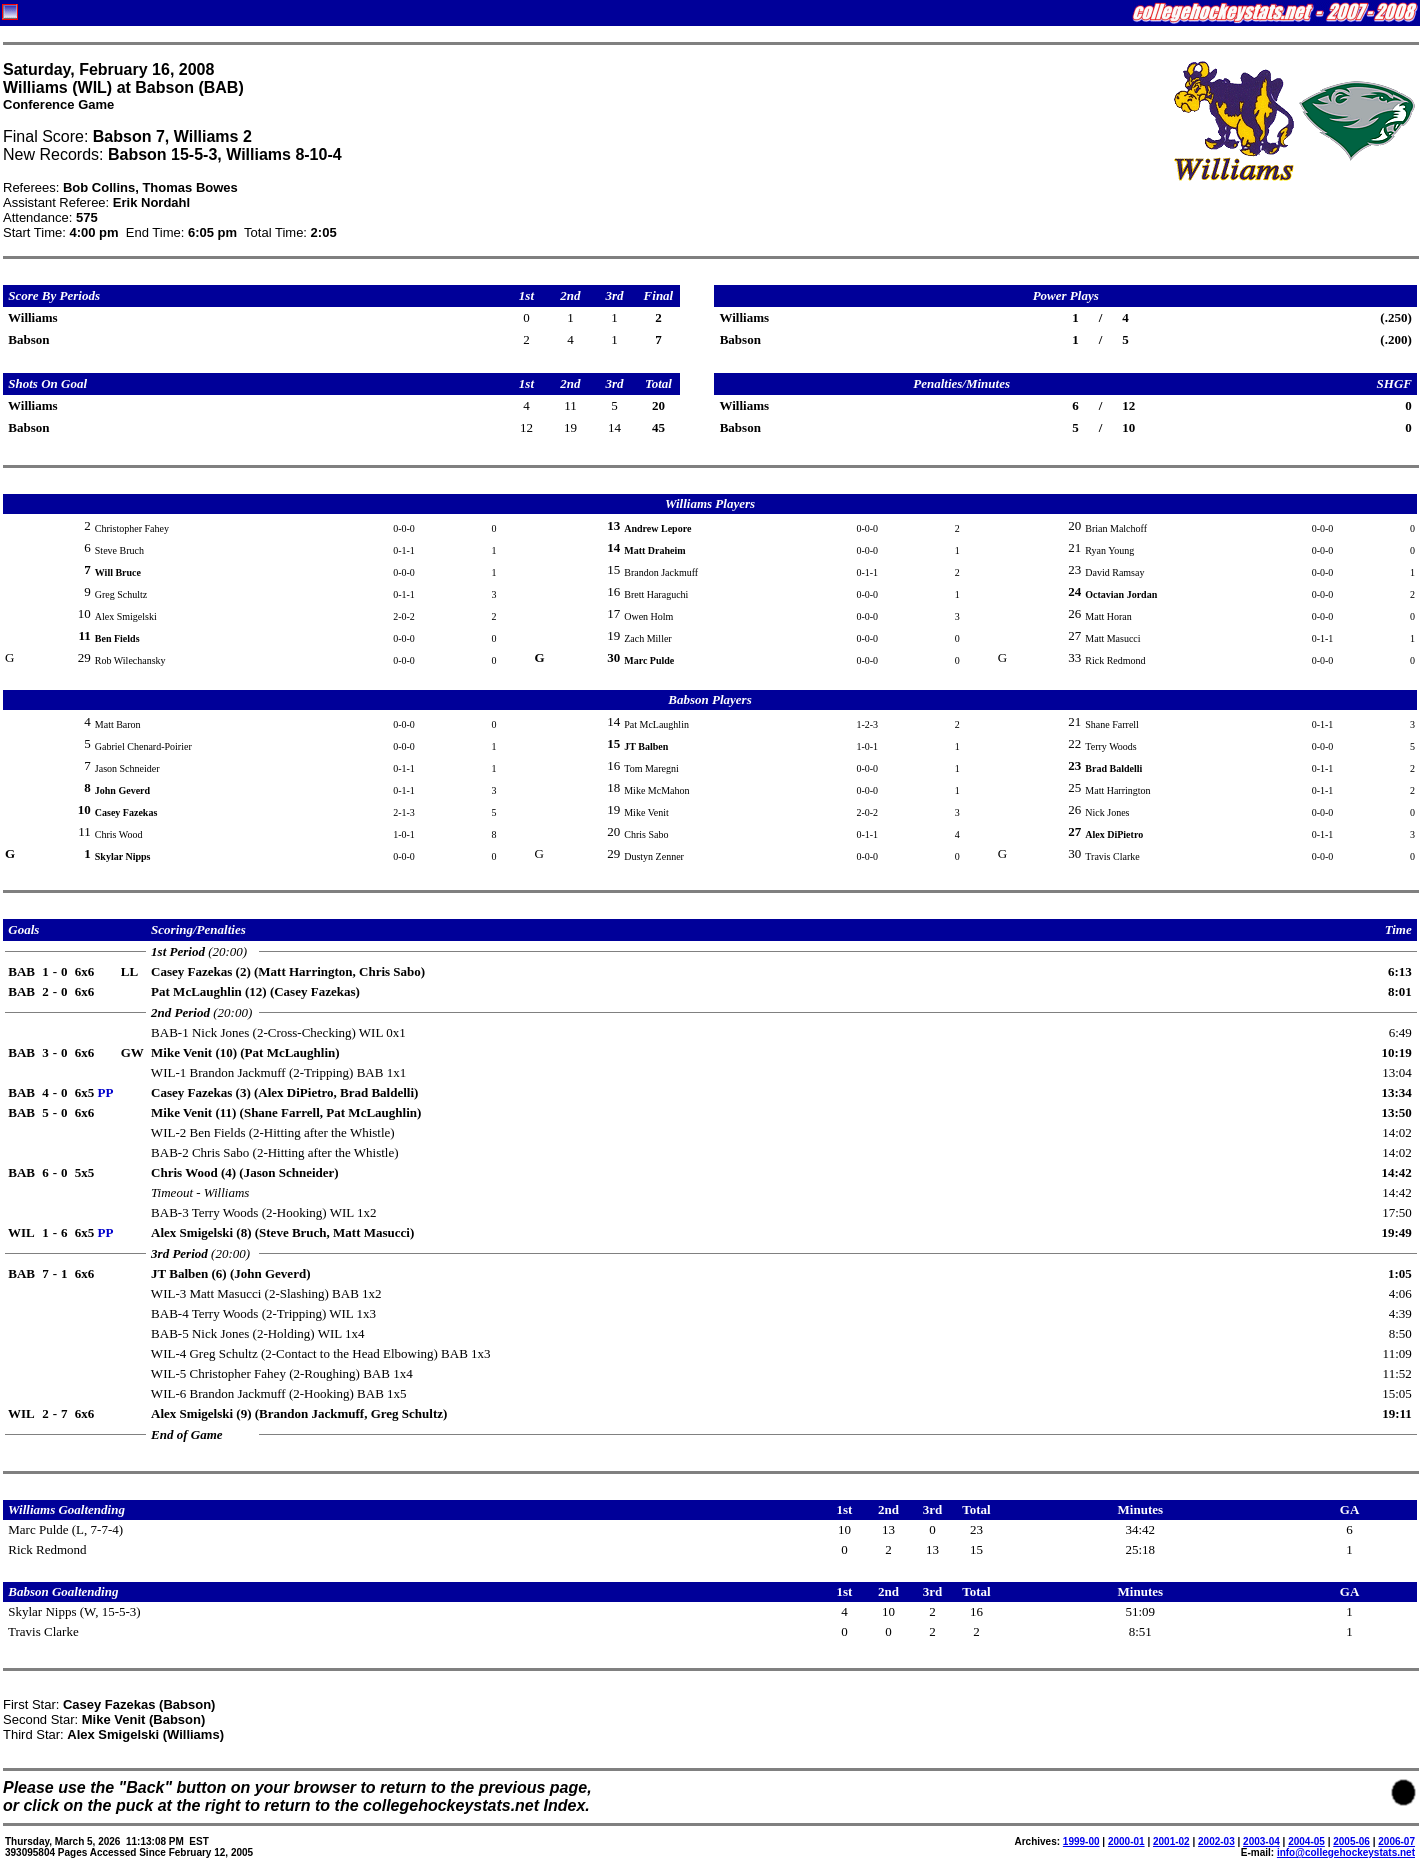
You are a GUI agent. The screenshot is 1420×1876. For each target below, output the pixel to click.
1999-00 (1081, 1841)
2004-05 (1306, 1841)
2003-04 (1261, 1841)
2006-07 (1396, 1841)
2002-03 (1216, 1841)
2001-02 (1171, 1841)
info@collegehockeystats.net (1346, 1852)
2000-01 (1126, 1841)
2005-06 (1351, 1841)
